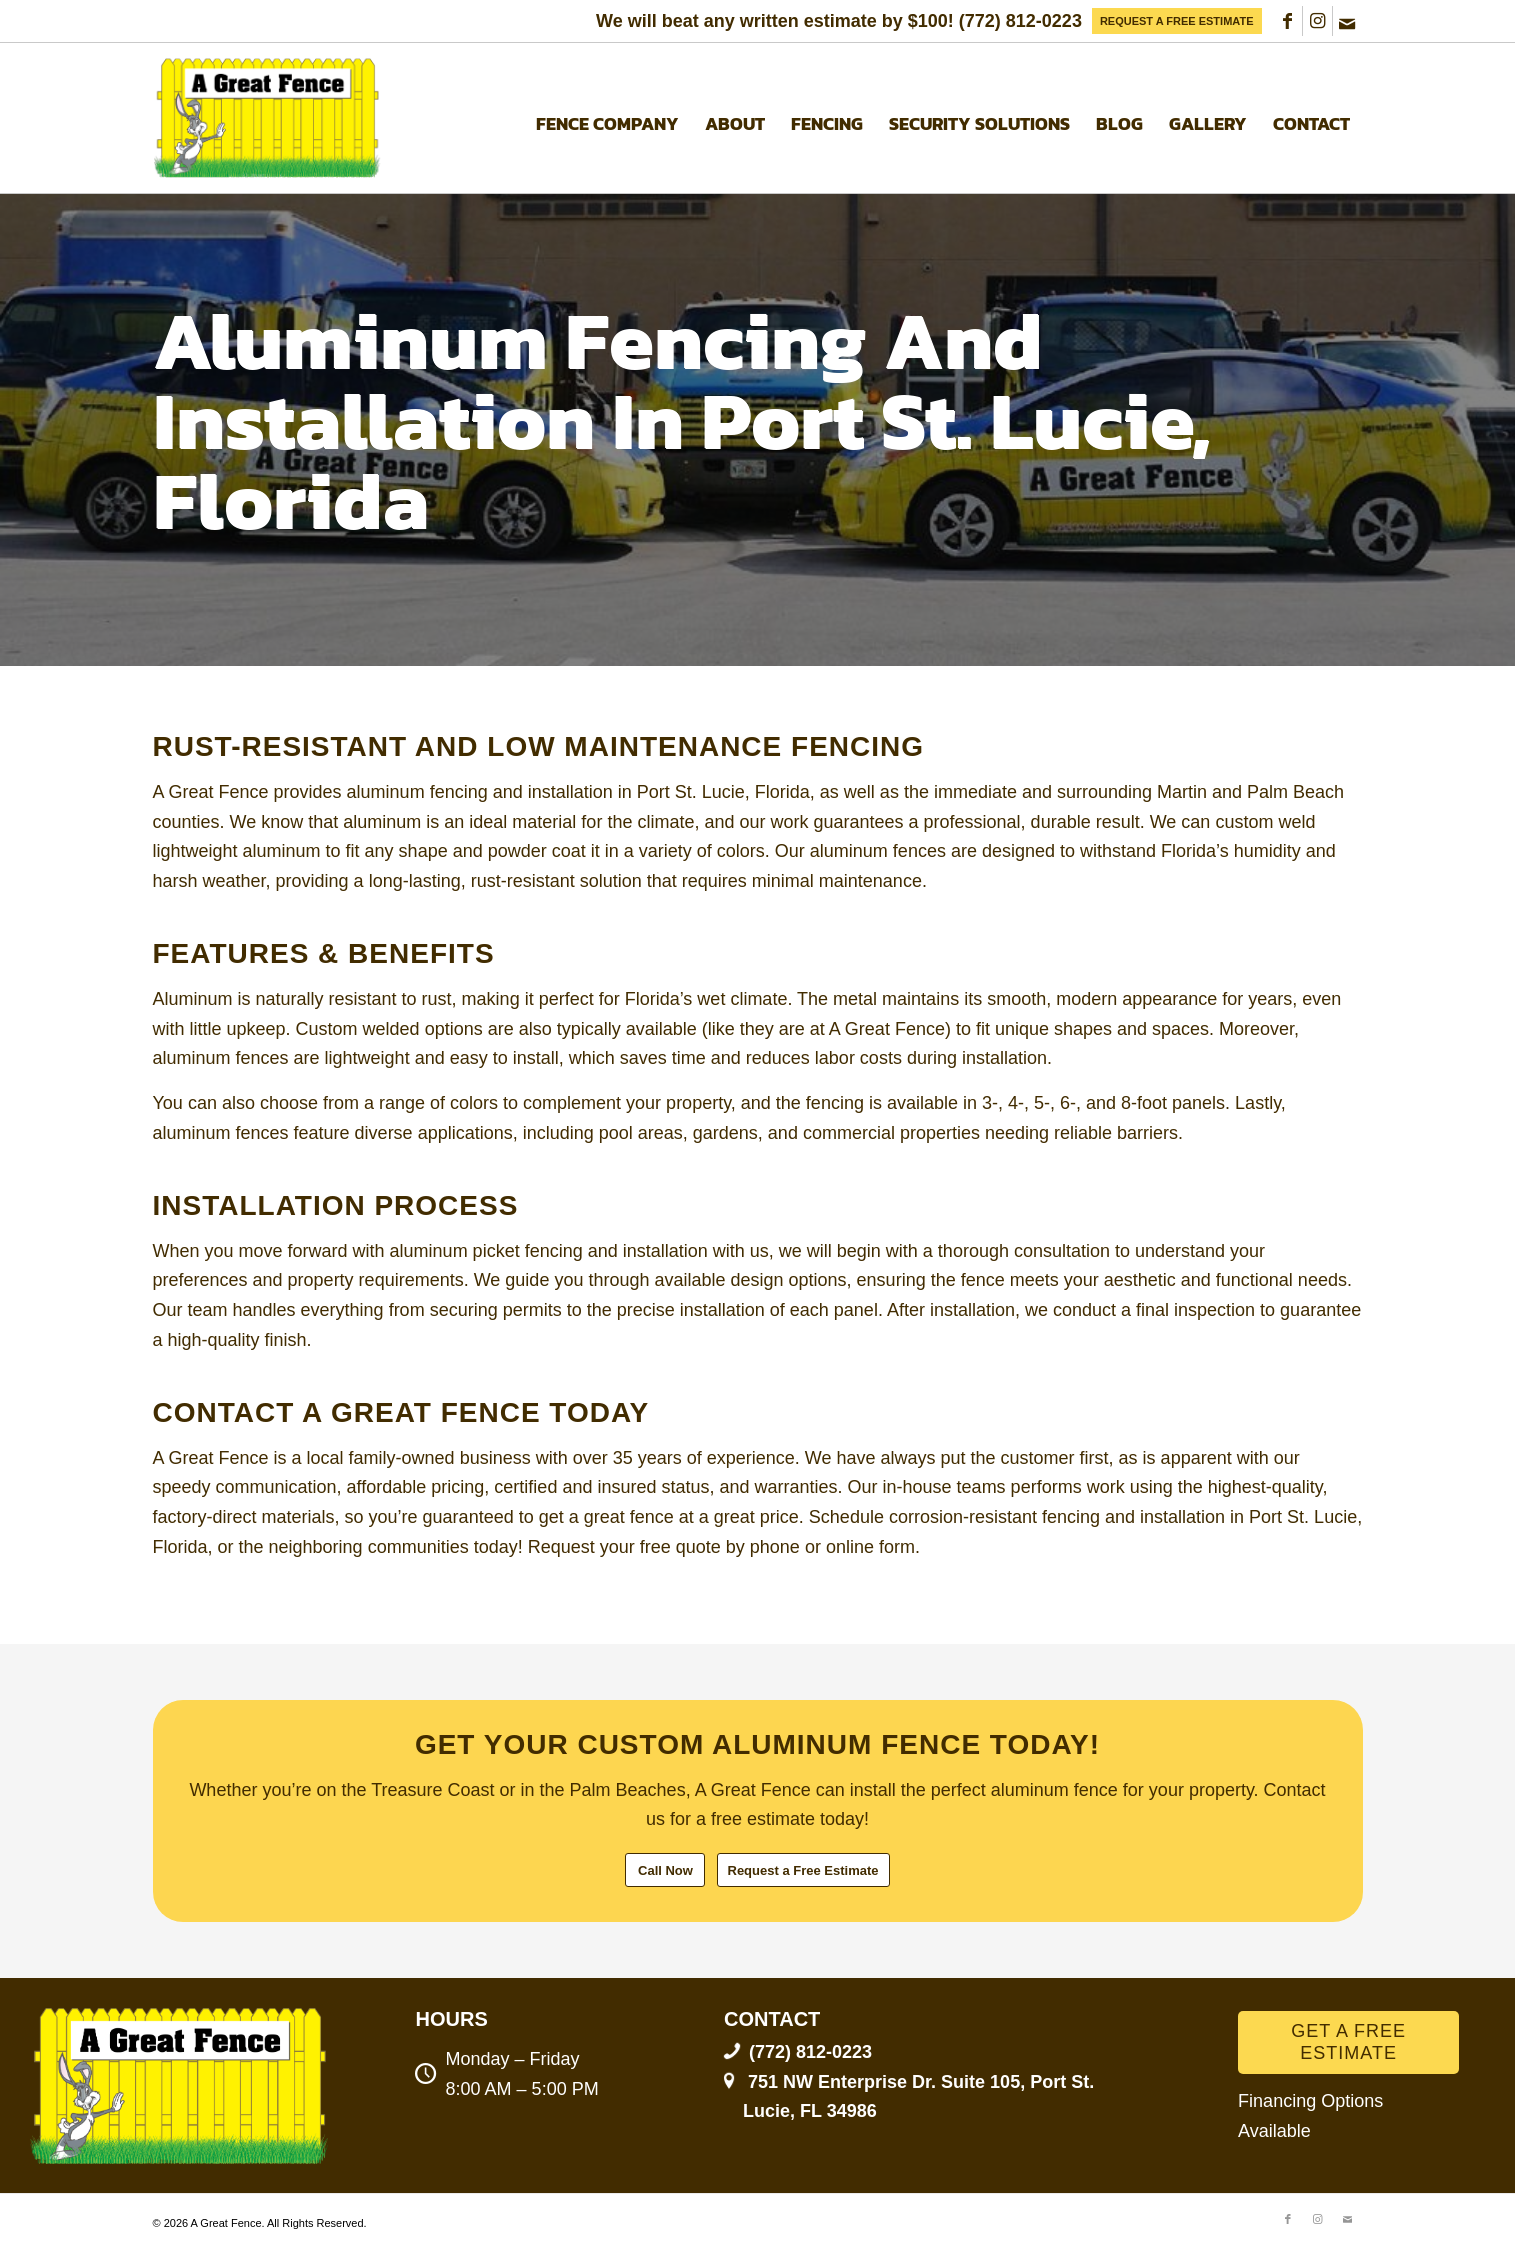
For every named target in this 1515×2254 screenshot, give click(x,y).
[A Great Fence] (268, 118)
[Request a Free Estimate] (803, 1870)
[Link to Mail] (1348, 21)
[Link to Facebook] (1287, 21)
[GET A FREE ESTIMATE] (1348, 2042)
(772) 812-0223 (1020, 21)
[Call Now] (665, 1870)
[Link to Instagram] (1317, 21)
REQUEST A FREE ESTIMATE (1177, 21)
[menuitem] (1177, 21)
